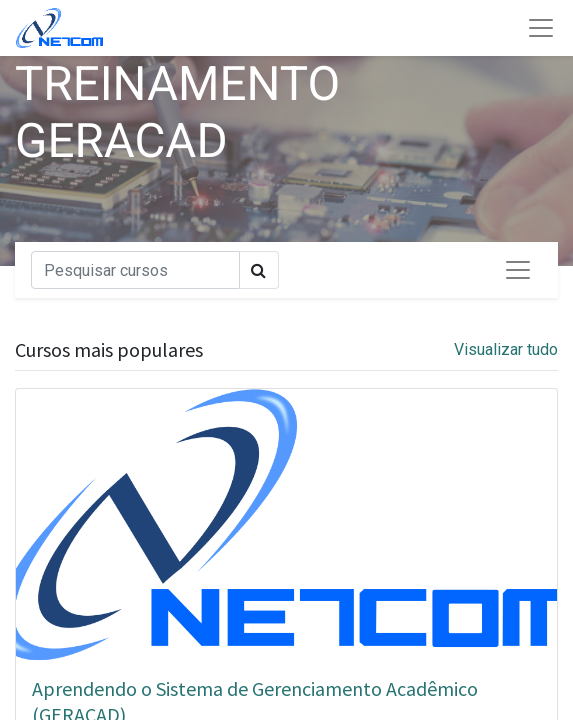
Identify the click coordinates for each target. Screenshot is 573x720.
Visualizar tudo (506, 349)
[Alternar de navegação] (518, 270)
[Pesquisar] (135, 270)
